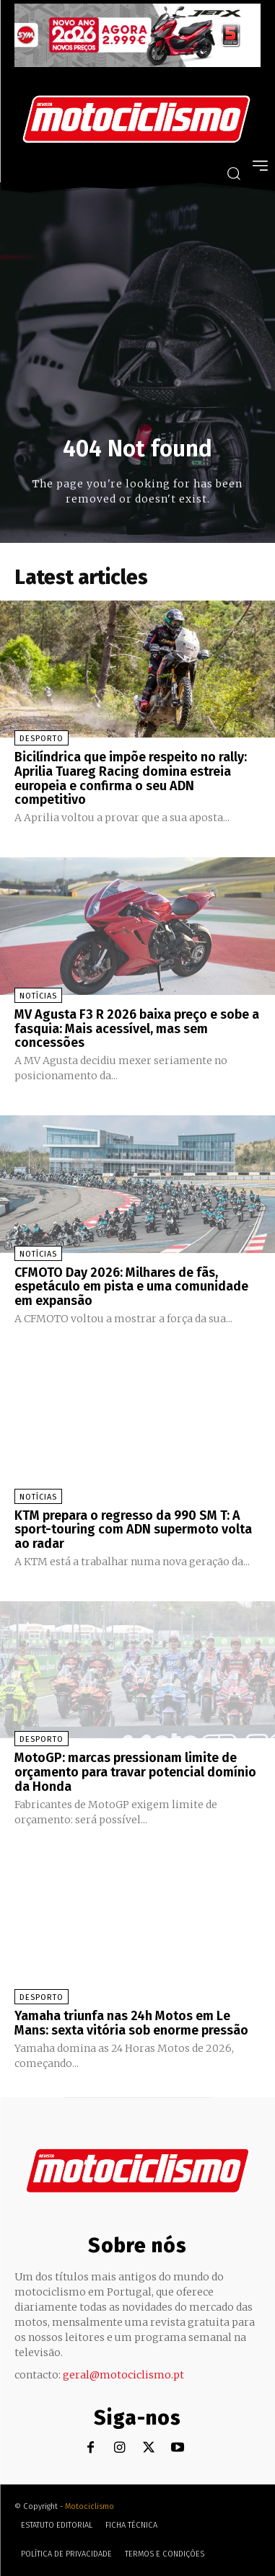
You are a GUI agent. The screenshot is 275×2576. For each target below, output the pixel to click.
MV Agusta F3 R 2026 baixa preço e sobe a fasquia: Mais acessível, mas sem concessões (136, 1028)
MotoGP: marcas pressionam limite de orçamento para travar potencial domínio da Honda (135, 1772)
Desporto (41, 738)
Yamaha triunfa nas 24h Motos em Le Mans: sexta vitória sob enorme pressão (131, 2023)
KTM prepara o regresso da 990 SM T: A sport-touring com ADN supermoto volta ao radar (133, 1530)
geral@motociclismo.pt (123, 2374)
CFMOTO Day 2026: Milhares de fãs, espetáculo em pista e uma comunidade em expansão (131, 1287)
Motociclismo (89, 2506)
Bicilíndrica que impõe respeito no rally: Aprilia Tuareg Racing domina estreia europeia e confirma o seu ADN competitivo (130, 778)
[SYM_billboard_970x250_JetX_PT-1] (137, 63)
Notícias (38, 996)
